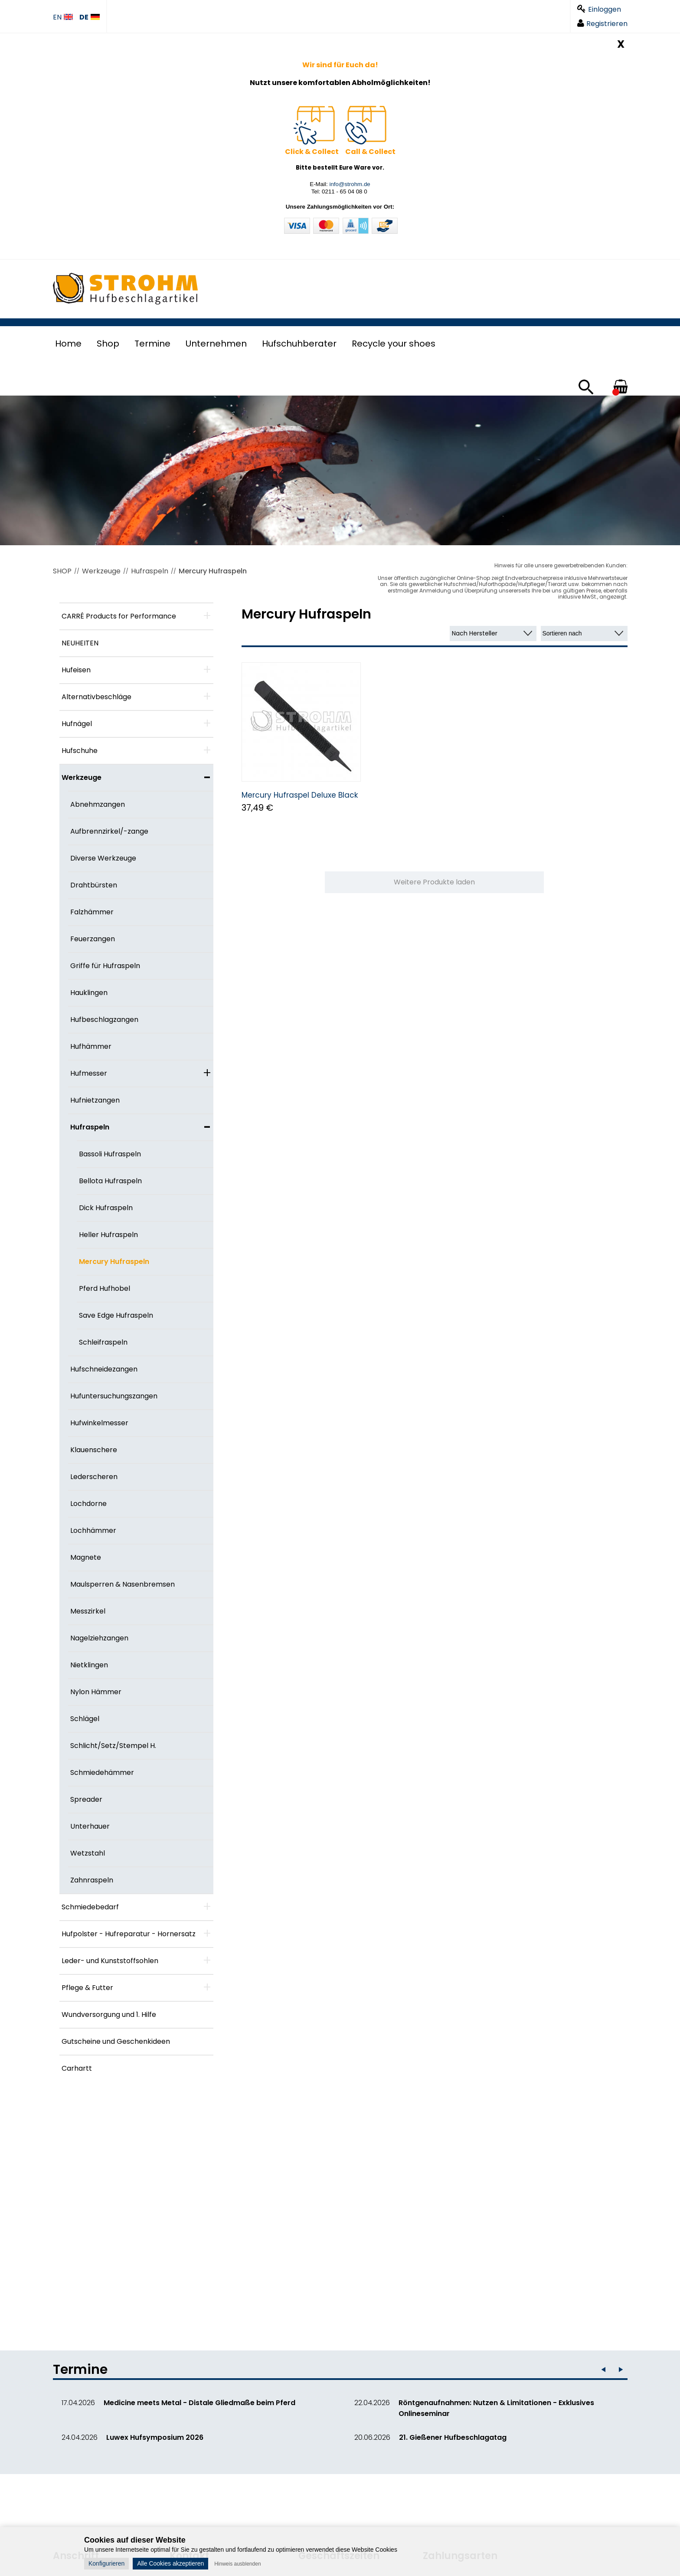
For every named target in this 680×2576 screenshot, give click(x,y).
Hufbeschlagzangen (104, 1020)
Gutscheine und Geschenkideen (116, 2041)
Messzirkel (87, 1611)
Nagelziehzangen (99, 1638)
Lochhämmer (93, 1530)
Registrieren (602, 24)
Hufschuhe (80, 751)
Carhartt (77, 2068)
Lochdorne (88, 1504)
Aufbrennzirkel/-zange (109, 831)
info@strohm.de (349, 184)
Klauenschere (93, 1450)
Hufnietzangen (95, 1100)
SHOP (62, 571)
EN (63, 17)
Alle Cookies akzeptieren (170, 2563)
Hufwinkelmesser (99, 1423)
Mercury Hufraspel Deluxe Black (300, 795)
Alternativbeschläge (96, 697)
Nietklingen (89, 1665)
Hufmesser (88, 1073)
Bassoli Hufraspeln (110, 1154)
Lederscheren (94, 1477)
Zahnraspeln (91, 1880)
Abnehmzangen (97, 804)
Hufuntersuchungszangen (113, 1396)
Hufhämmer (90, 1046)
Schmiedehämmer (102, 1772)
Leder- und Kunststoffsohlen (110, 1961)
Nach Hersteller (474, 633)
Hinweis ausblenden (237, 2564)
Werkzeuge (101, 571)
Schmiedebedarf (90, 1907)
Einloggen (599, 9)
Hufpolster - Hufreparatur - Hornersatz (129, 1934)
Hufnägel (77, 724)
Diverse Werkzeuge (103, 858)
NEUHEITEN (80, 643)
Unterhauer (90, 1826)
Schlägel (84, 1719)
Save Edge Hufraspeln (116, 1315)
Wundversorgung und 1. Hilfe (109, 2015)
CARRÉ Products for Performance (119, 616)
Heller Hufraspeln (108, 1235)
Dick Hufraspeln (106, 1208)
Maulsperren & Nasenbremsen (122, 1584)
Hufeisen (76, 670)
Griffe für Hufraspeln (105, 966)
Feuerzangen (92, 939)
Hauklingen (89, 993)
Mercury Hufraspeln (213, 571)
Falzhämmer (92, 912)
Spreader (86, 1799)
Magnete (85, 1557)
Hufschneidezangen (103, 1369)
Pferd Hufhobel (104, 1288)
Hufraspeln (149, 571)
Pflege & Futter (87, 1988)
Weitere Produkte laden (434, 882)
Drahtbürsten (93, 885)
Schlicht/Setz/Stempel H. (113, 1746)
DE (89, 17)
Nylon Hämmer (95, 1692)
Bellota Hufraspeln (110, 1181)
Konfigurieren (106, 2563)
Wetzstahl (87, 1853)
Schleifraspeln (103, 1342)
